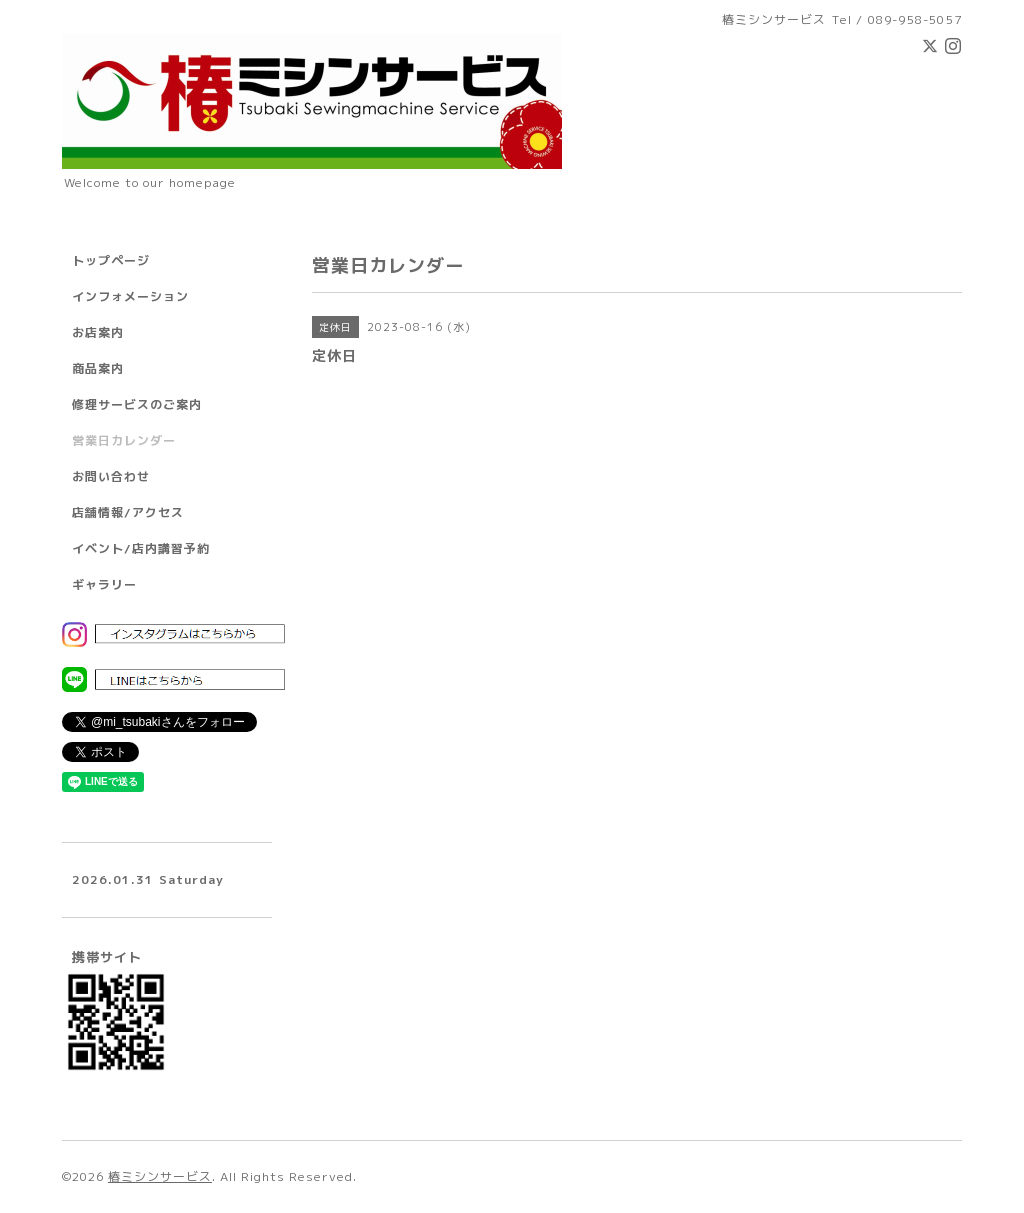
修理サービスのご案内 (137, 404)
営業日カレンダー (124, 440)
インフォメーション (130, 296)
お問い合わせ (111, 476)
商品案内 (98, 368)
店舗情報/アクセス (128, 512)
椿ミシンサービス (160, 1176)
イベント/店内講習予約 (141, 548)
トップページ (111, 260)
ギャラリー (104, 584)
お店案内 (98, 332)
